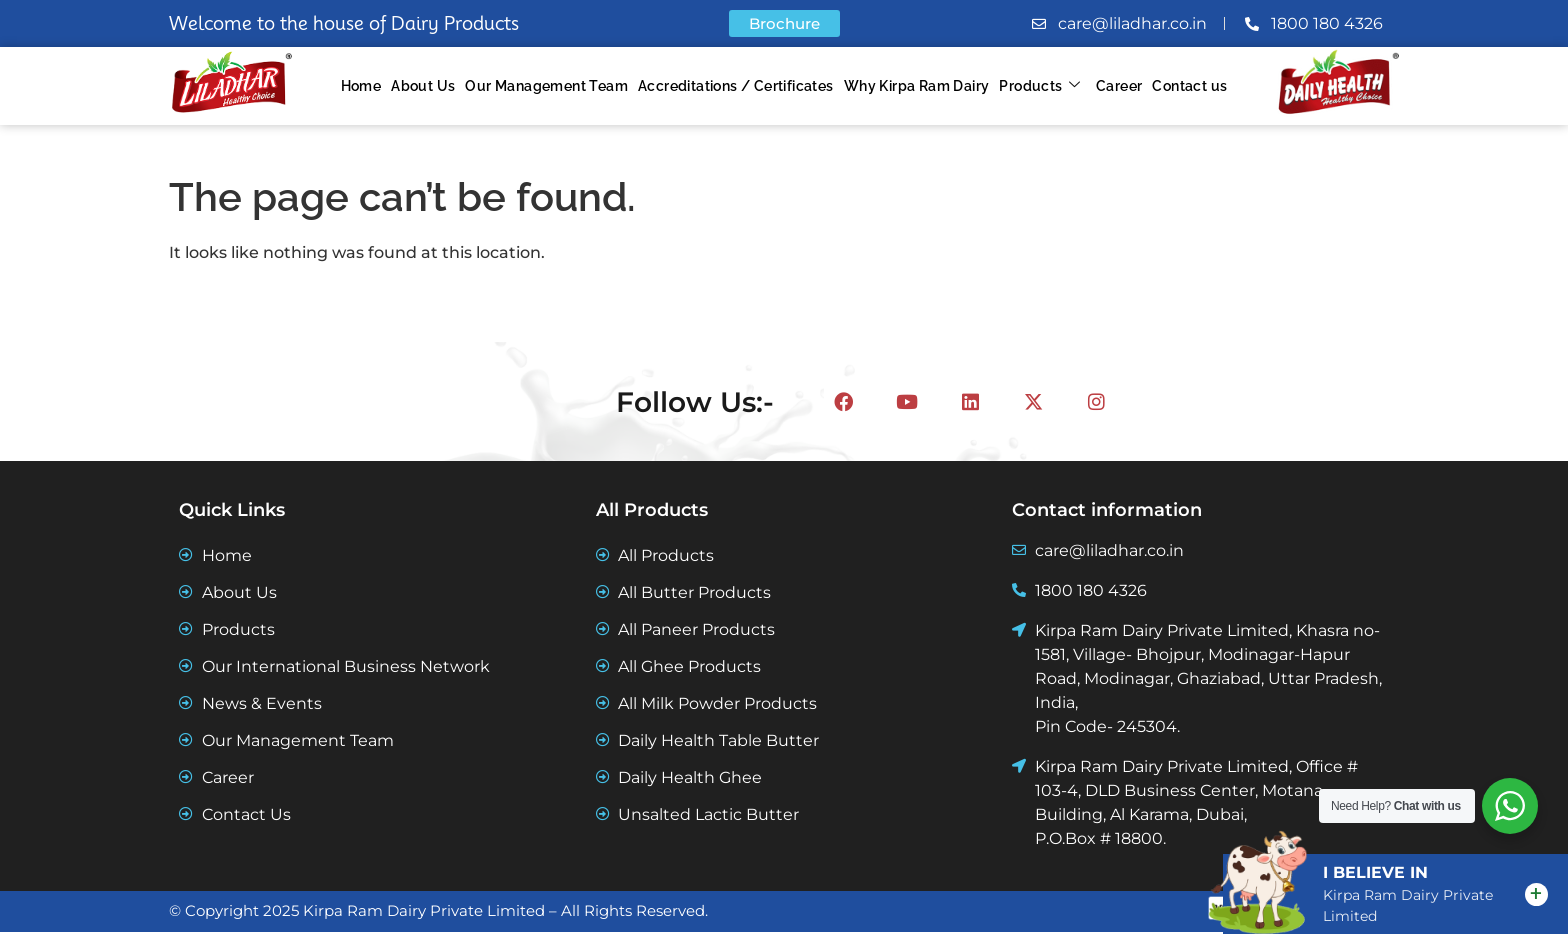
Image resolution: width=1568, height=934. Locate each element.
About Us (423, 86)
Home (361, 86)
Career (1119, 86)
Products (1039, 86)
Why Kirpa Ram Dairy (917, 86)
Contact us (1189, 86)
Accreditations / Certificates (736, 86)
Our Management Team (546, 86)
